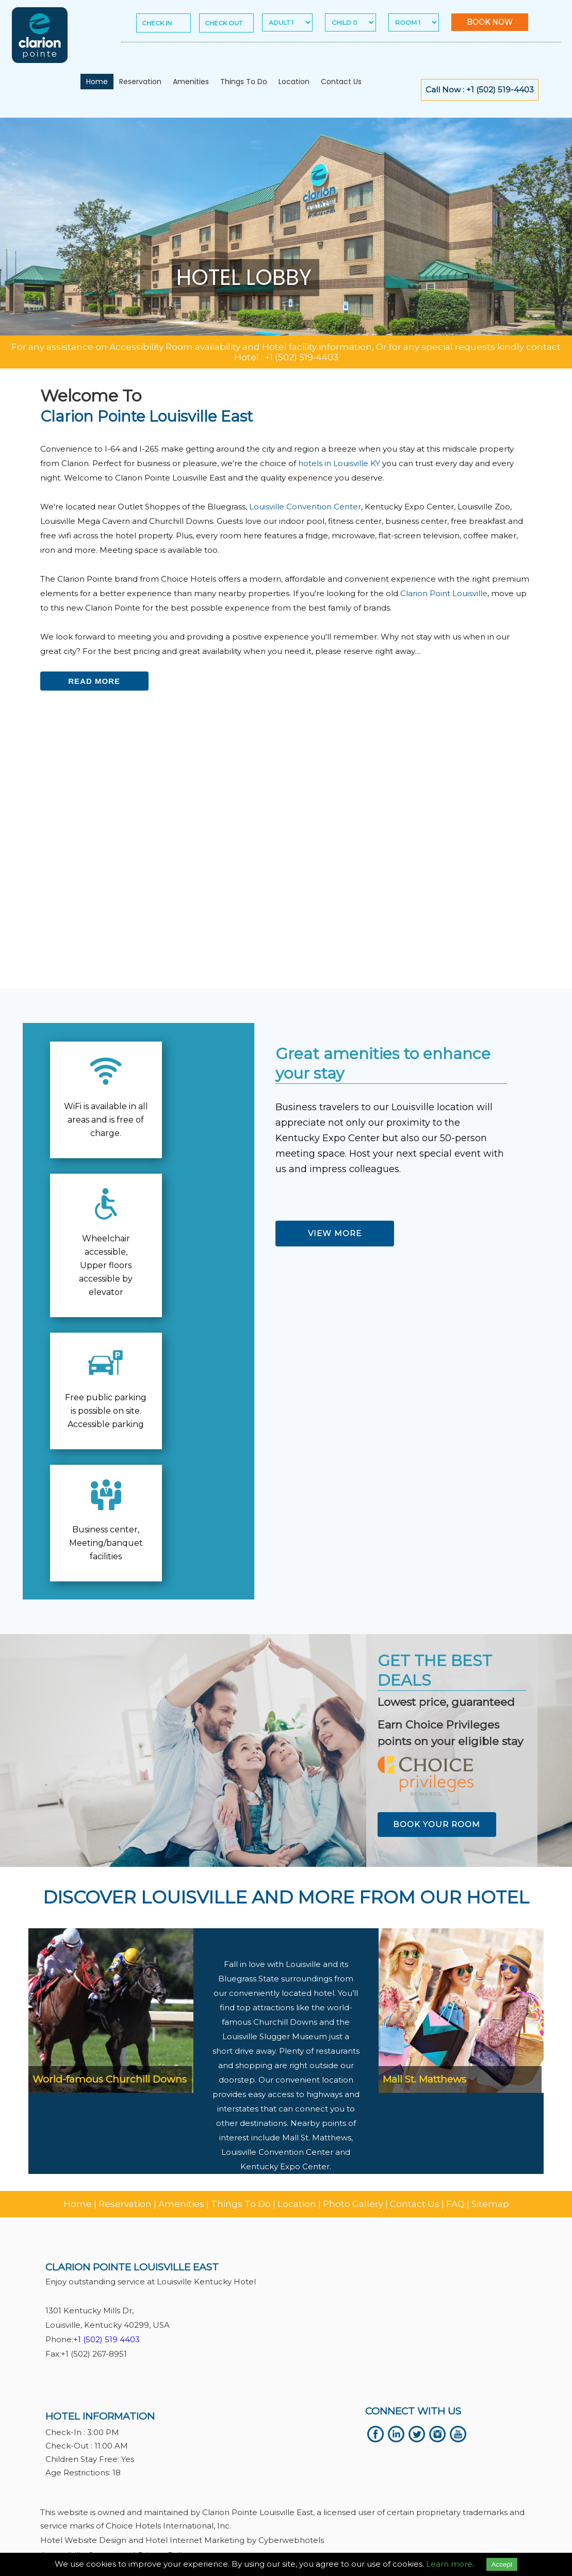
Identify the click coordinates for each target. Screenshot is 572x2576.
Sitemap (490, 2204)
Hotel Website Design (83, 2540)
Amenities (191, 81)
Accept (502, 2564)
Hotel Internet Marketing (194, 2540)
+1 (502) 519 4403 (106, 2339)
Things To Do (243, 81)
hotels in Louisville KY (339, 463)
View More (335, 1233)
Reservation (140, 81)
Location (294, 81)
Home (97, 81)
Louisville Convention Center (305, 506)
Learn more (449, 2564)
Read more (94, 681)
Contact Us (341, 81)
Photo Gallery (353, 2204)
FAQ (455, 2204)
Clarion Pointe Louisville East (146, 416)
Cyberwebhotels (291, 2540)
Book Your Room (436, 1824)
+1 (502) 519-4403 (301, 357)
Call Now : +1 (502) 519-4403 (480, 89)
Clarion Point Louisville (443, 593)
